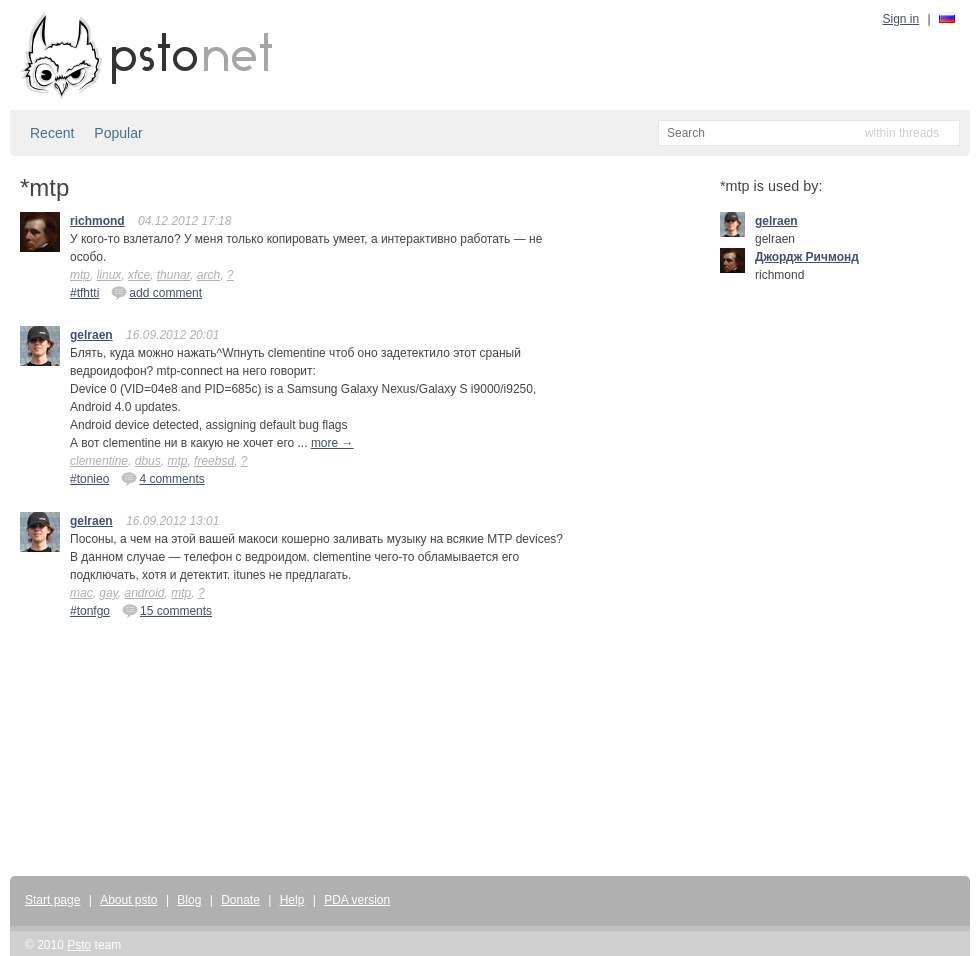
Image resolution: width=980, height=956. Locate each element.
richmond (97, 221)
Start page (52, 900)
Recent (52, 133)
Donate (240, 900)
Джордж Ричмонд (807, 257)
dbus (148, 461)
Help (292, 900)
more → (332, 443)
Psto (79, 945)
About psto (128, 900)
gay (108, 593)
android (144, 593)
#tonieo (89, 479)
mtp (80, 275)
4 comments (162, 478)
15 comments (167, 610)
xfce (139, 275)
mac (81, 593)
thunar (173, 275)
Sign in (901, 19)
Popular (118, 133)
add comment (156, 292)
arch (208, 275)
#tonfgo (90, 611)
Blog (189, 900)
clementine (99, 461)
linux (109, 275)
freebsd (214, 461)
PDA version (357, 900)
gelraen (91, 335)
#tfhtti (84, 293)
